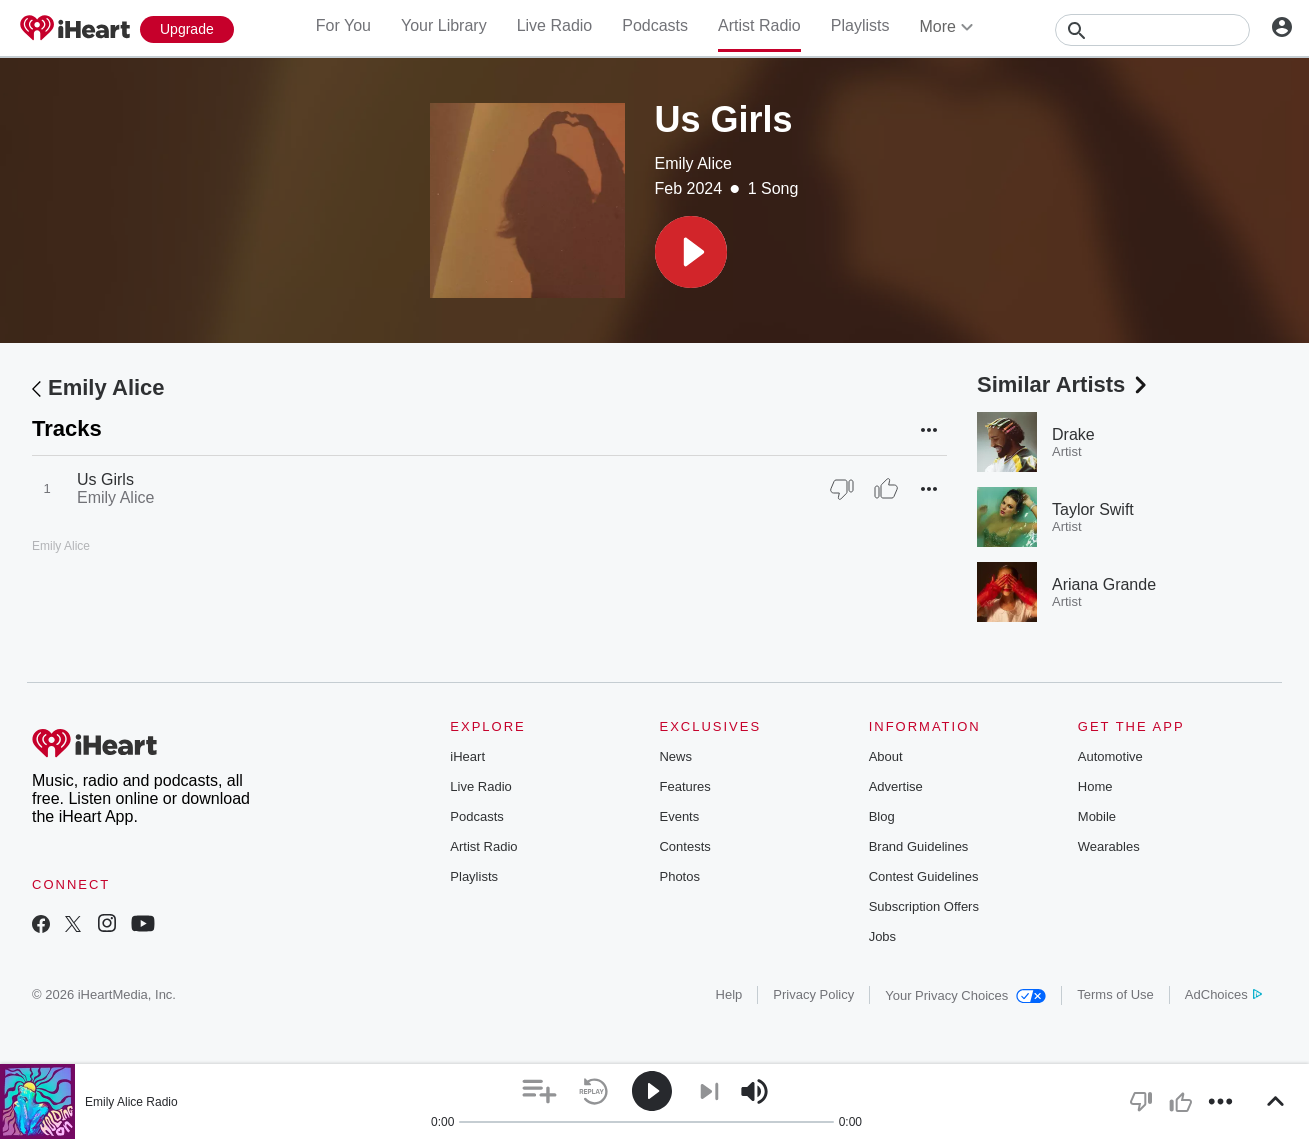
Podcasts (655, 25)
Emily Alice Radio (131, 1102)
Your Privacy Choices (965, 995)
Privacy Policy (813, 994)
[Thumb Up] (886, 489)
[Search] (1152, 30)
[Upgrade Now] (187, 29)
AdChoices (1223, 994)
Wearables (1109, 846)
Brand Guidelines (919, 846)
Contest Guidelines (924, 876)
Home (1095, 786)
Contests (684, 846)
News (675, 756)
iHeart (467, 756)
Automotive (1110, 756)
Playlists (860, 25)
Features (684, 786)
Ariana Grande (1104, 584)
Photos (679, 876)
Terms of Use (1115, 994)
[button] (691, 252)
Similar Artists (1064, 384)
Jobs (882, 936)
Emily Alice (693, 163)
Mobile (1097, 816)
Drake (1073, 434)
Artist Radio (759, 25)
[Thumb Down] (842, 489)
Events (679, 816)
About (886, 756)
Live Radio (555, 25)
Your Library (444, 25)
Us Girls (105, 479)
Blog (882, 816)
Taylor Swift (1093, 509)
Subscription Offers (924, 906)
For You (343, 25)
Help (729, 994)
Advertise (896, 786)
